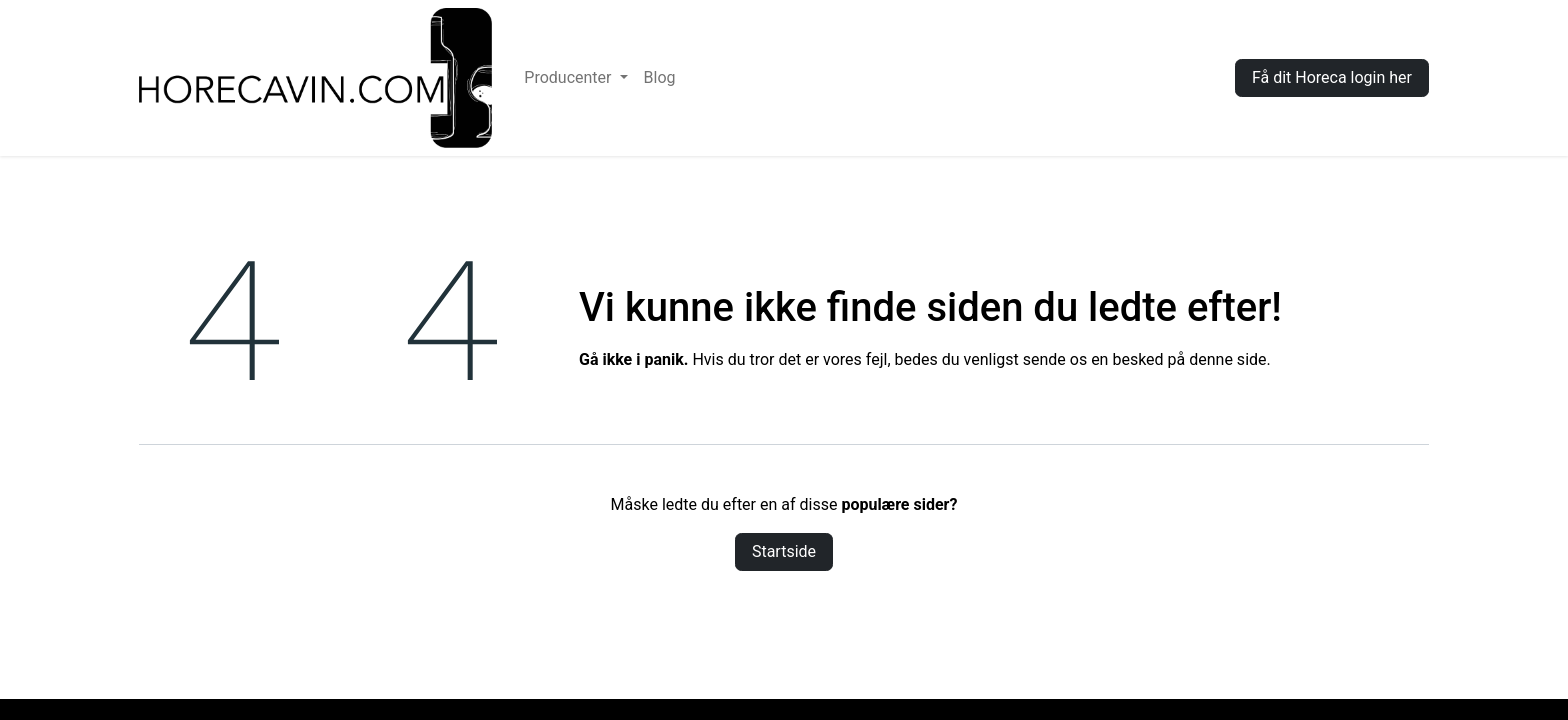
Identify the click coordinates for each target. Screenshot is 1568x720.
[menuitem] (575, 78)
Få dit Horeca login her (1332, 77)
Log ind (1179, 77)
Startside (784, 551)
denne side (1227, 359)
